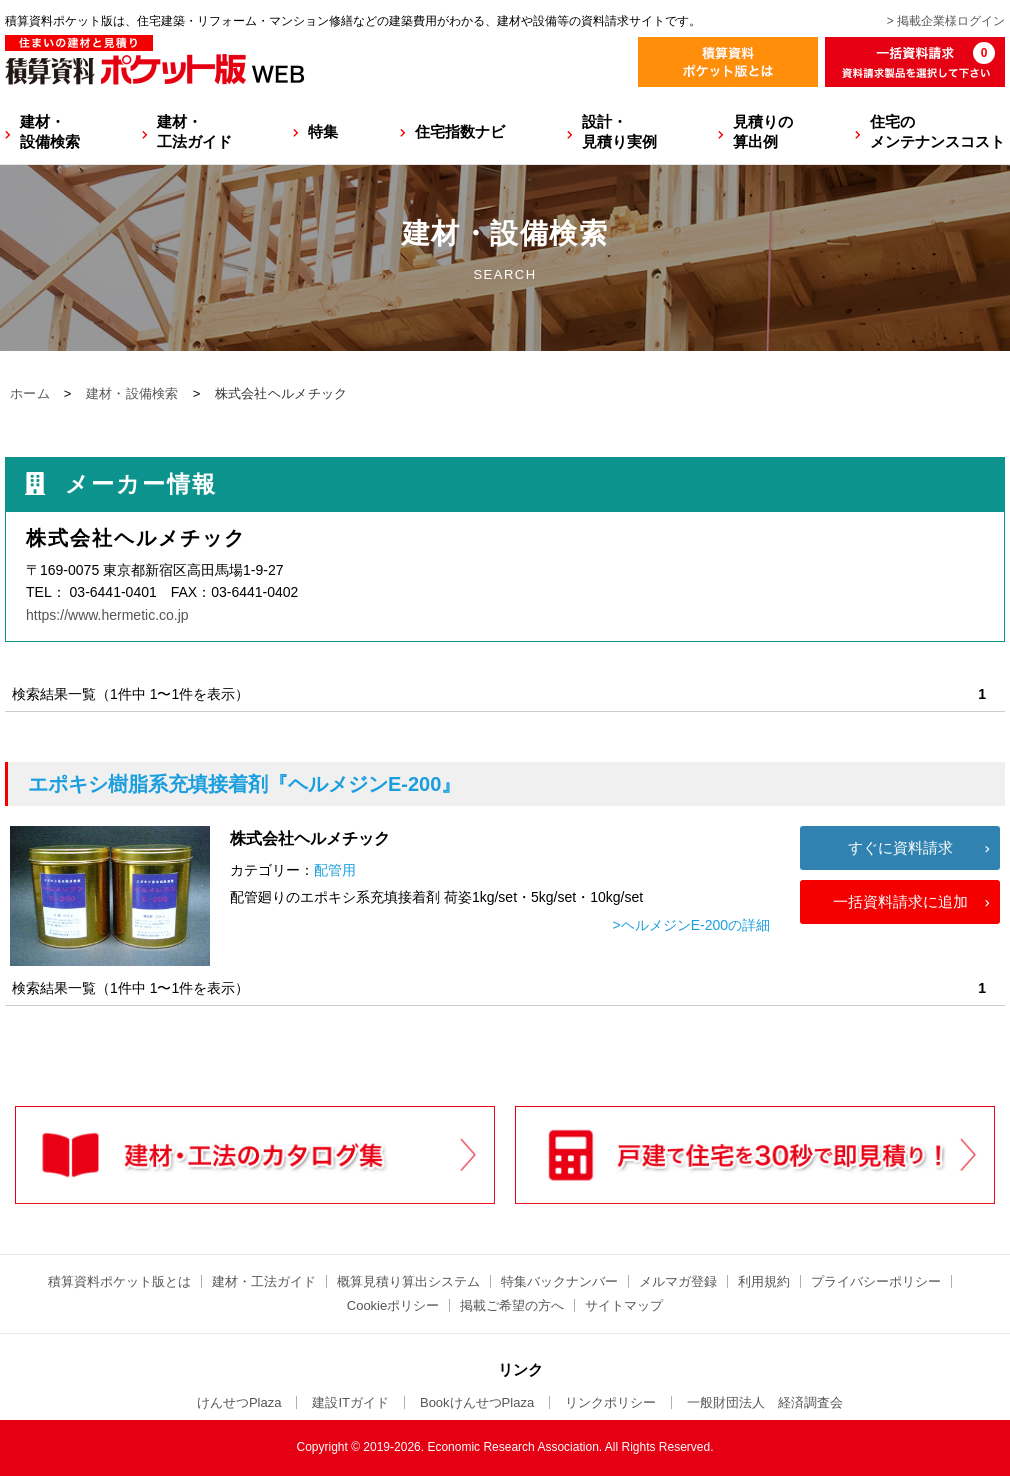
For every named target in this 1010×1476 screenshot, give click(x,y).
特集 (323, 131)
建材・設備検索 (50, 131)
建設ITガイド (350, 1402)
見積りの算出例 (763, 131)
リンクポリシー (610, 1402)
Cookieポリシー (393, 1305)
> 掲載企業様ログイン (946, 21)
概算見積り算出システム (408, 1281)
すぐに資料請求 (900, 847)
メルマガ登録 (678, 1281)
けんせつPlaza (239, 1402)
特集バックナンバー (559, 1281)
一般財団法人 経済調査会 (765, 1402)
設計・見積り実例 (619, 131)
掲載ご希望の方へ (512, 1305)
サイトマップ (624, 1305)
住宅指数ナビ (460, 131)
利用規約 (764, 1281)
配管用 (335, 870)
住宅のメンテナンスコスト (937, 131)
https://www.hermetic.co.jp (107, 615)
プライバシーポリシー (876, 1281)
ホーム (30, 393)
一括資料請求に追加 (900, 901)
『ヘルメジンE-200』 (244, 784)
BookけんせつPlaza (477, 1402)
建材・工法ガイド (194, 131)
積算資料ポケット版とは (119, 1281)
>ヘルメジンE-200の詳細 (691, 925)
